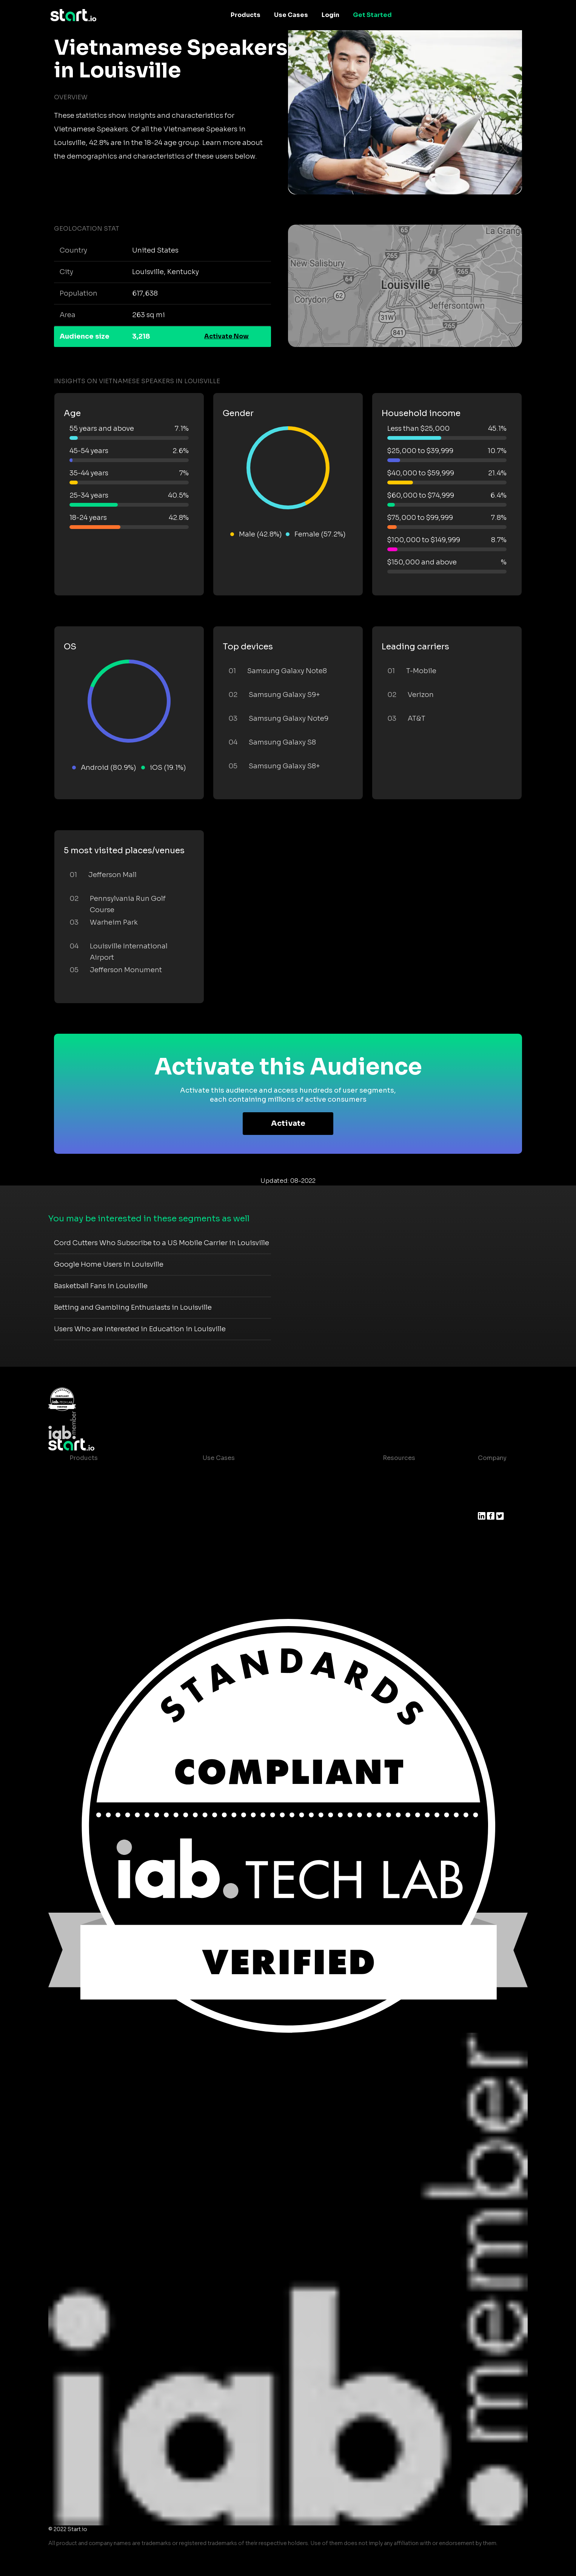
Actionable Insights (99, 1564)
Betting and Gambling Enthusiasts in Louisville (133, 1307)
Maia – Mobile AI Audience (110, 1473)
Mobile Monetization (234, 1518)
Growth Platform (95, 1533)
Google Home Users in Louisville (108, 1264)
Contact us (394, 1533)
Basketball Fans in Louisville (101, 1286)
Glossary (390, 1503)
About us (491, 1473)
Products (245, 15)
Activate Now (226, 336)
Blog (384, 1488)
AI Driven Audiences (100, 1503)
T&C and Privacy (401, 1518)
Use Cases (291, 15)
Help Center (395, 1548)
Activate (288, 1123)
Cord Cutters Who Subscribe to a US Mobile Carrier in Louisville (161, 1243)
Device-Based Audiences (108, 1488)
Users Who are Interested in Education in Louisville (140, 1329)
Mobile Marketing (229, 1503)
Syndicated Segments (103, 1518)
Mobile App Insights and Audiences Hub (264, 1488)
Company (492, 1458)
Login (330, 15)
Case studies (397, 1473)
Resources (399, 1458)
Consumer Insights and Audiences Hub (262, 1473)
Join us (489, 1488)
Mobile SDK (87, 1548)
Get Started (372, 15)
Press (486, 1503)
